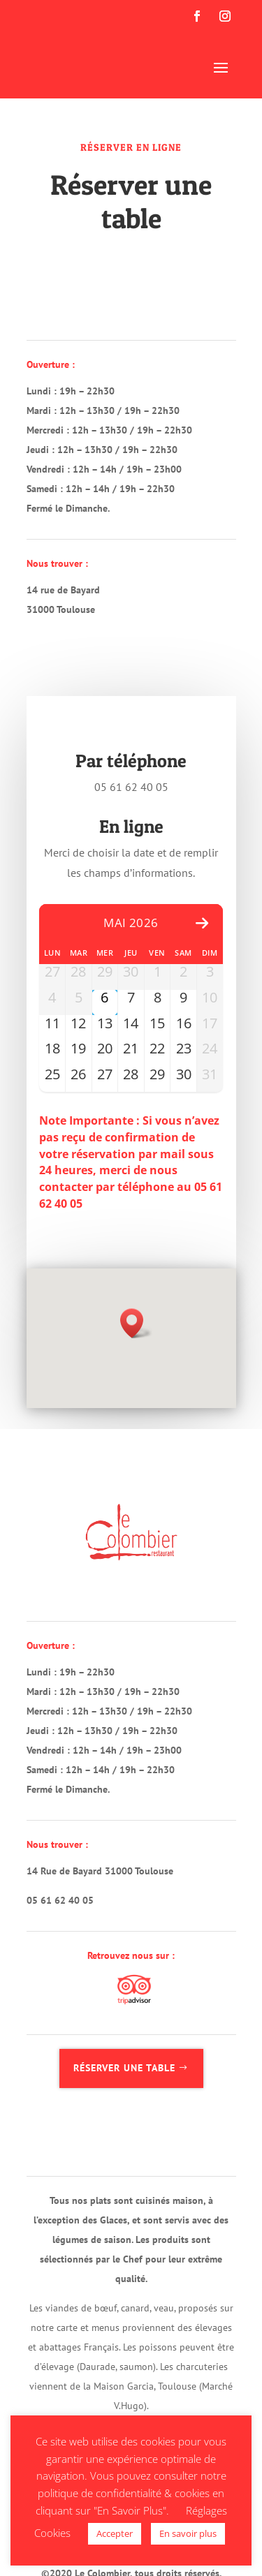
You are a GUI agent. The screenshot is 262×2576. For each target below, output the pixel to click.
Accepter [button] (114, 2533)
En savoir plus (188, 2533)
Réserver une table (124, 2067)
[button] (136, 1323)
